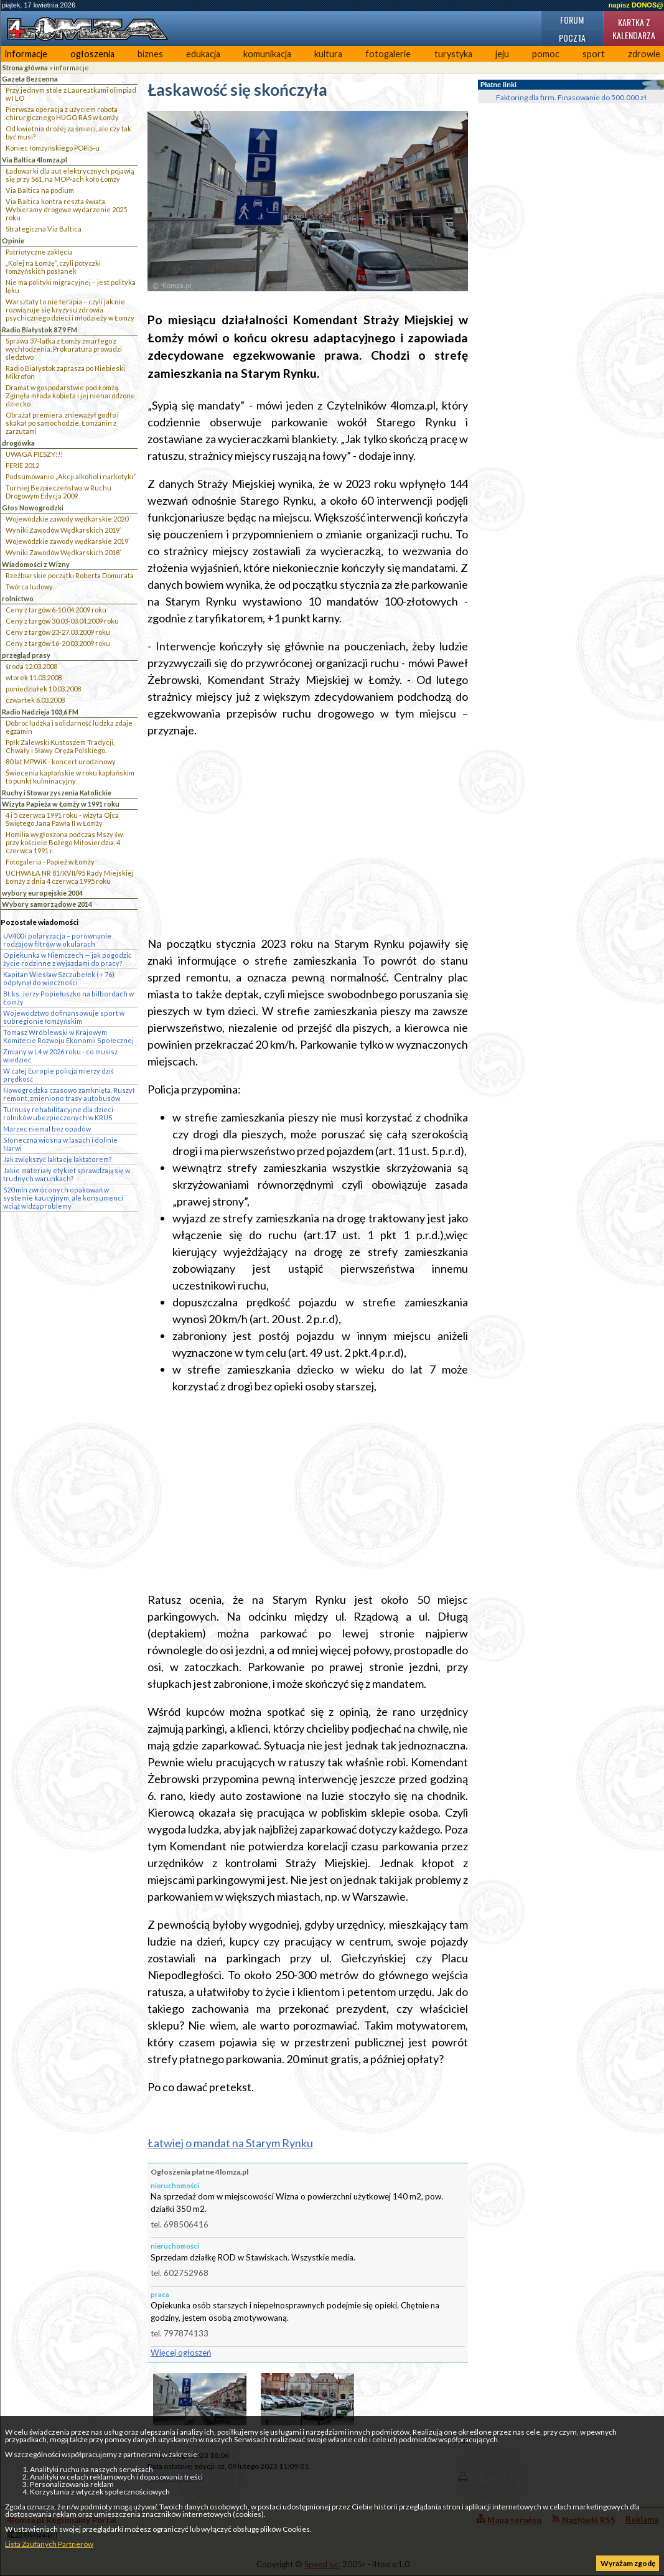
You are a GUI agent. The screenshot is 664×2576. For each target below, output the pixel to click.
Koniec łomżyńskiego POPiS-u (53, 148)
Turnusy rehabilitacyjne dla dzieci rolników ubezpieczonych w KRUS (58, 1113)
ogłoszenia (92, 54)
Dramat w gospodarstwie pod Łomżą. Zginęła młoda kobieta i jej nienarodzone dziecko (70, 395)
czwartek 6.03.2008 (35, 700)
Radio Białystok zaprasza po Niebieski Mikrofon (65, 372)
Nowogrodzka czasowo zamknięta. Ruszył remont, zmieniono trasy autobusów (68, 1094)
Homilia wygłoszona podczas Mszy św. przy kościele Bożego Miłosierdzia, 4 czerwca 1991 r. (65, 842)
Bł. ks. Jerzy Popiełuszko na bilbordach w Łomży (68, 998)
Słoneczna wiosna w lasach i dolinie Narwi (60, 1144)
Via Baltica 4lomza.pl (34, 160)
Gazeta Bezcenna (30, 79)
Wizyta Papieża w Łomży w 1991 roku (60, 804)
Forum (572, 19)
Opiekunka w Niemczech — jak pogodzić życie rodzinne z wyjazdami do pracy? (67, 959)
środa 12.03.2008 (31, 666)
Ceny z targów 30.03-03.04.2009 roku (62, 621)
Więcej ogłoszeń (181, 2353)
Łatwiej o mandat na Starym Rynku (230, 2143)
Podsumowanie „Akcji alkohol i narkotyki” (71, 476)
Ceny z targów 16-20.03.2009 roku (58, 643)
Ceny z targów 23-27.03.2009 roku (58, 632)
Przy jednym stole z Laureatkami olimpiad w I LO (71, 94)
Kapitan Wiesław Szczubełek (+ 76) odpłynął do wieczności (59, 978)
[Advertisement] (307, 837)
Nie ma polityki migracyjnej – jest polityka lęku (71, 286)
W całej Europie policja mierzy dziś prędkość (58, 1075)
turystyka (453, 54)
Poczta (572, 37)
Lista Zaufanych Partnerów (49, 2544)
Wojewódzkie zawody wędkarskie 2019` (68, 541)
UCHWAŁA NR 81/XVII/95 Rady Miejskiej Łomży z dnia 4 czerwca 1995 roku (70, 877)
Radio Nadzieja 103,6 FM (40, 712)
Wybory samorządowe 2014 (47, 904)
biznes (150, 54)
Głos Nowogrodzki (32, 507)
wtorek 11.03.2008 (34, 677)
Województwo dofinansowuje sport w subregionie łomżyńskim (63, 1017)
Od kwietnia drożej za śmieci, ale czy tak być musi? (68, 132)
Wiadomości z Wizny (36, 564)
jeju (502, 54)
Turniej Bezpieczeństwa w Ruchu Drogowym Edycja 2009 (58, 492)
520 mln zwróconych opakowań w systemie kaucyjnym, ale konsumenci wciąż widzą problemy (63, 1198)
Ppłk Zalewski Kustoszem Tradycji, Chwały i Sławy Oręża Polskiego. (60, 746)
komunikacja (267, 54)
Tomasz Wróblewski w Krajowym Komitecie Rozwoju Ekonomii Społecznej (68, 1036)
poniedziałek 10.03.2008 (43, 689)
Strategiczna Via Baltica (44, 229)
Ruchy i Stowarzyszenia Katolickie (56, 793)
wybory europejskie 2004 (42, 893)
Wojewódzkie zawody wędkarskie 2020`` (69, 519)
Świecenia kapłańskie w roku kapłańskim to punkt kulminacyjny (70, 777)
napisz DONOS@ (636, 5)
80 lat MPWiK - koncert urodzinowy (61, 761)
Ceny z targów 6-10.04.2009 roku (56, 610)
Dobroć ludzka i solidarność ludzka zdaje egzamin (69, 727)
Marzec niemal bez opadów (47, 1129)
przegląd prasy (26, 655)
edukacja (203, 54)
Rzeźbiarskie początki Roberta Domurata (70, 575)
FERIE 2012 (22, 465)
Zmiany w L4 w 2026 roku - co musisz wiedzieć (60, 1055)
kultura (328, 54)
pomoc (545, 54)
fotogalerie (388, 54)
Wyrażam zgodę (628, 2563)
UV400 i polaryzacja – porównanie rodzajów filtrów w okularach (57, 940)
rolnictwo (18, 598)
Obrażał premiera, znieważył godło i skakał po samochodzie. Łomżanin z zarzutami (62, 423)
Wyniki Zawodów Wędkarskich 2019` (63, 530)
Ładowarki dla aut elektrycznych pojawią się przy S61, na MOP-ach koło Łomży (70, 175)
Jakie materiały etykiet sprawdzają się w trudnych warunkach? (66, 1174)
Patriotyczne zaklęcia (39, 252)
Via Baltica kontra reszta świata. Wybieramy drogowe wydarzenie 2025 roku (66, 209)
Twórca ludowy (29, 587)
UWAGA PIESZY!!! (34, 454)
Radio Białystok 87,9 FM (39, 330)
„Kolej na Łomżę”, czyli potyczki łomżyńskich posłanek (53, 267)
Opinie (13, 241)
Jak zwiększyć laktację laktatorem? (57, 1159)
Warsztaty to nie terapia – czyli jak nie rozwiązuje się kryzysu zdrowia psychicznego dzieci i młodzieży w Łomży (70, 309)
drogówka (18, 443)
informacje (26, 54)
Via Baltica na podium (40, 190)
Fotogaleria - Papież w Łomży (50, 862)
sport (593, 54)
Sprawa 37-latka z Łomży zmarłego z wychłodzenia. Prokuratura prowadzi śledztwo (64, 349)
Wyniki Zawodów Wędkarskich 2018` (63, 552)
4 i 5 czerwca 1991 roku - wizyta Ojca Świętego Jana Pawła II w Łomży (62, 819)
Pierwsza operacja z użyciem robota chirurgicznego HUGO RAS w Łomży (62, 113)
